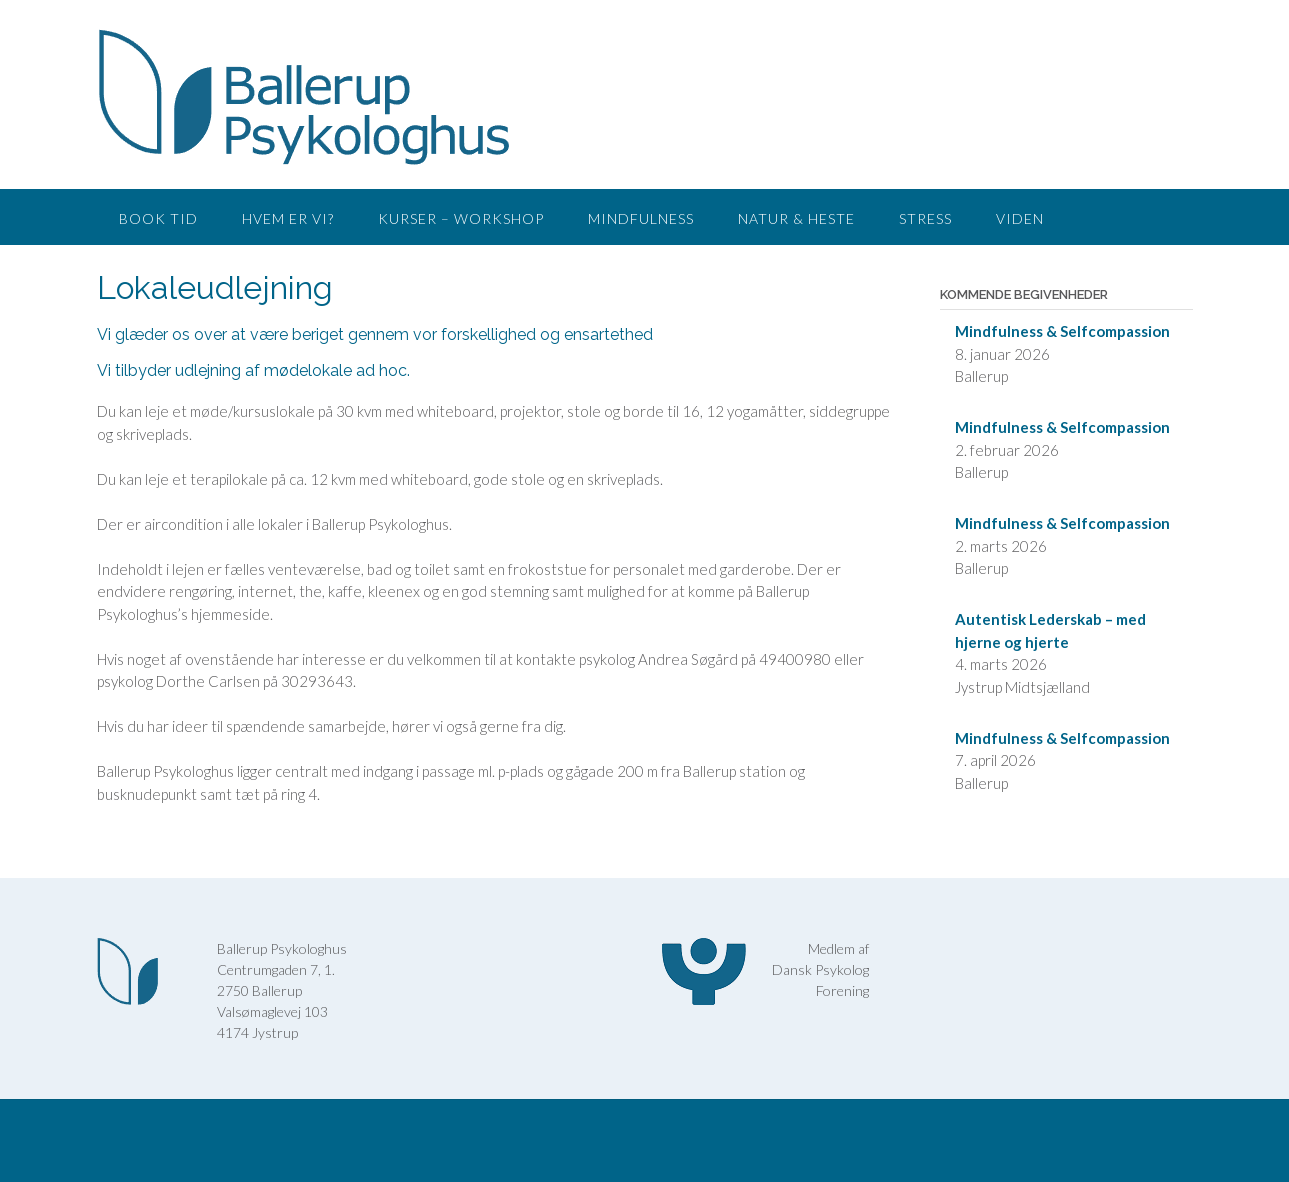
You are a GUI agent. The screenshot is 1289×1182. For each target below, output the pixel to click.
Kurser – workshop (461, 218)
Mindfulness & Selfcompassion (1062, 331)
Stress (925, 218)
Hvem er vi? (288, 218)
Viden (1020, 218)
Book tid (158, 218)
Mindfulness (641, 218)
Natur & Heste (796, 218)
